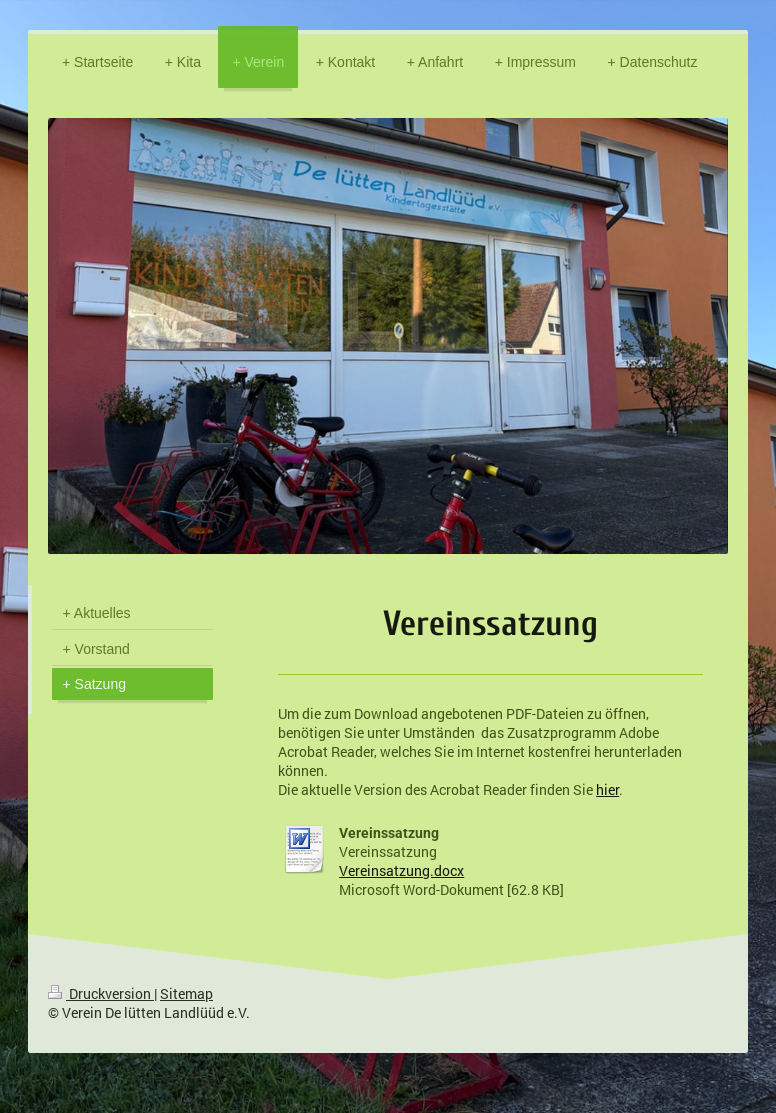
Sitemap (186, 993)
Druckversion (101, 993)
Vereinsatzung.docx (401, 870)
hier (607, 789)
